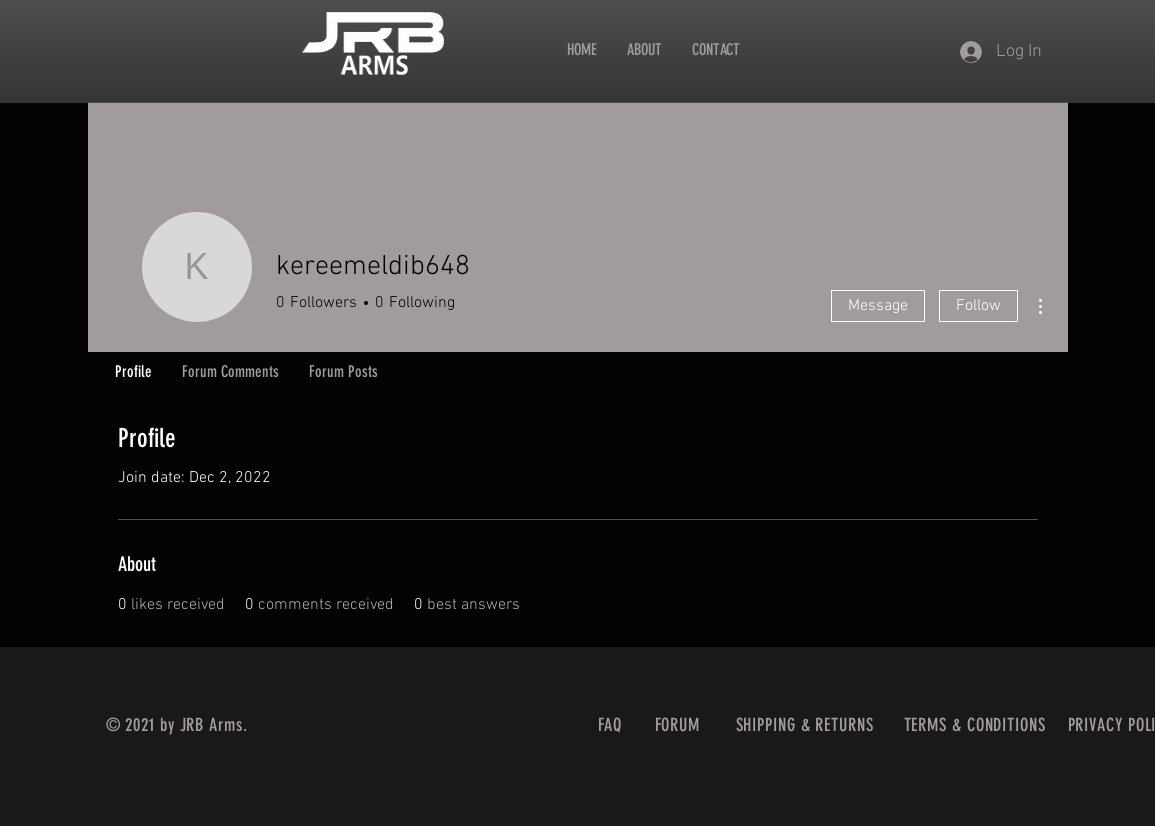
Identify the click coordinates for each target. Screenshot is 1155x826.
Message (878, 306)
